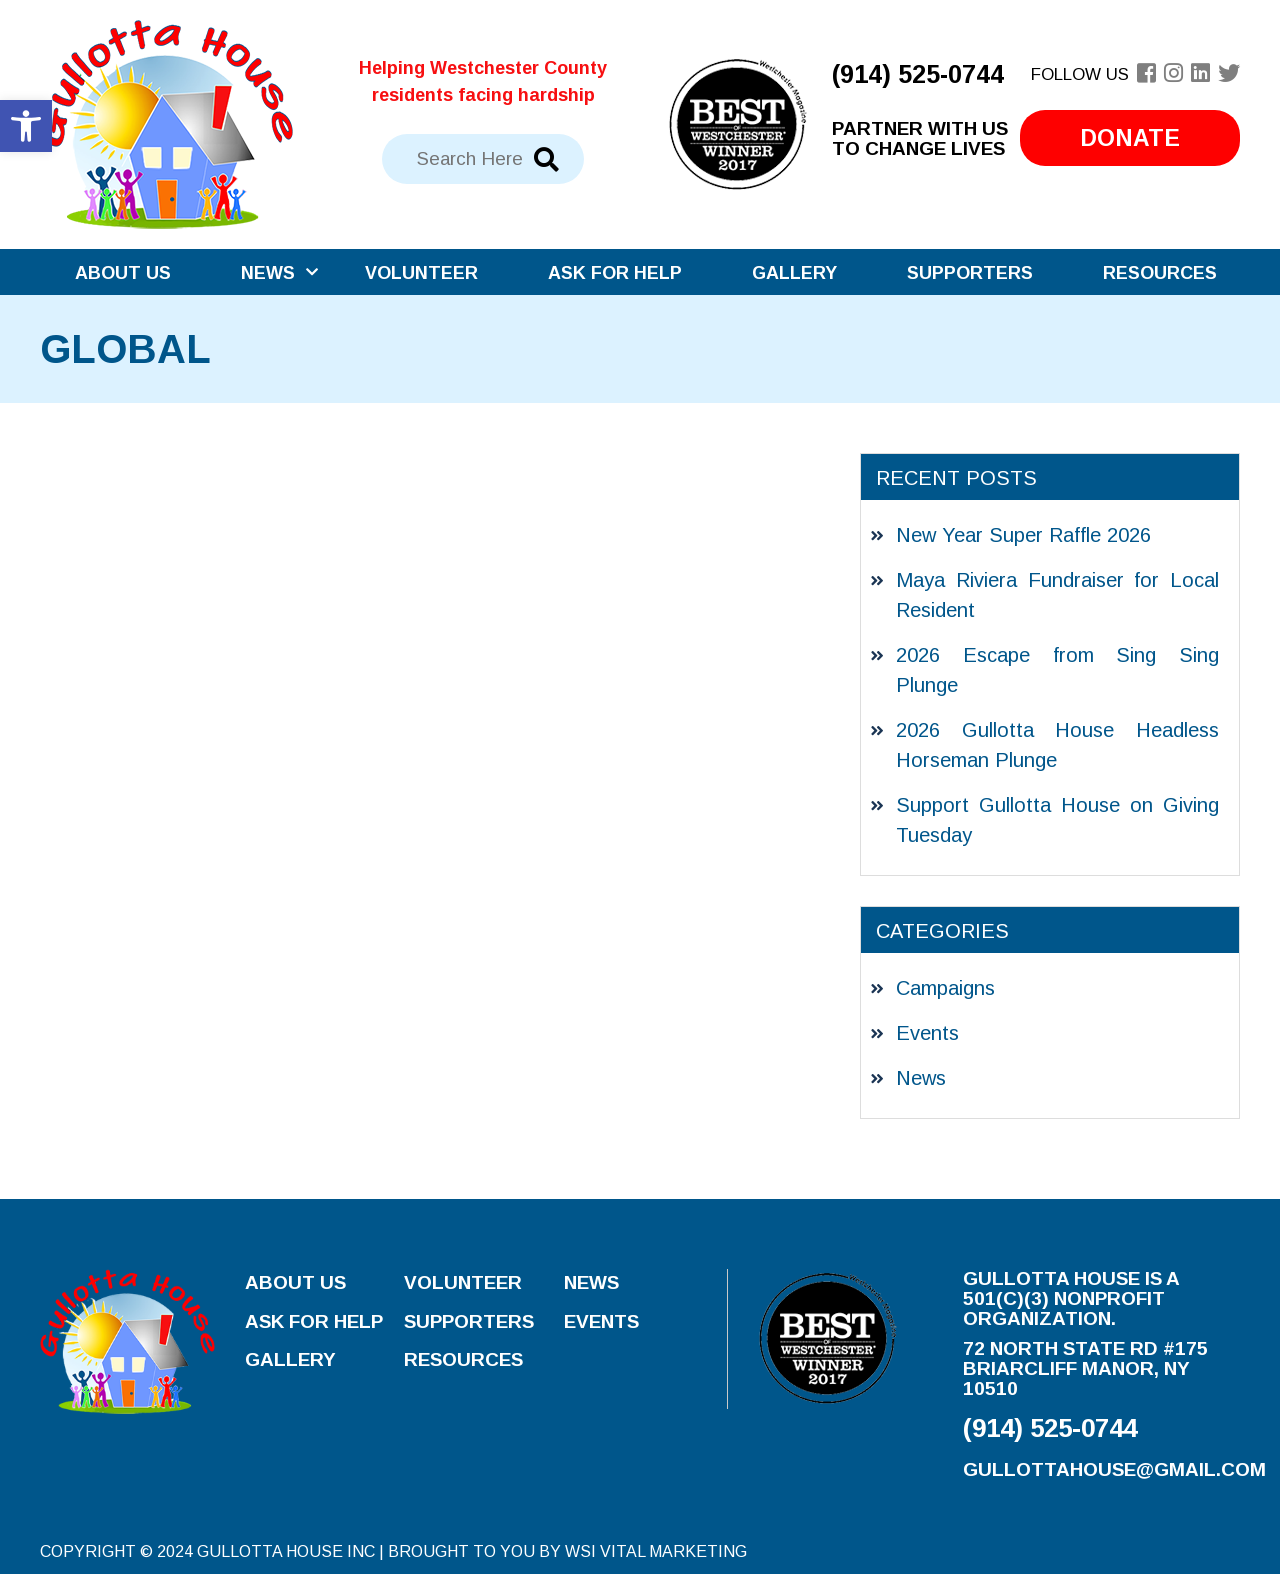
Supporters (970, 273)
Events (927, 1033)
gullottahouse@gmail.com (1114, 1469)
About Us (123, 273)
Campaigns (945, 988)
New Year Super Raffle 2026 (1023, 535)
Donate (1130, 138)
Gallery (794, 273)
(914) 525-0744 (918, 74)
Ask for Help (615, 273)
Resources (1160, 273)
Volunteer (421, 273)
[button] (26, 126)
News (268, 273)
